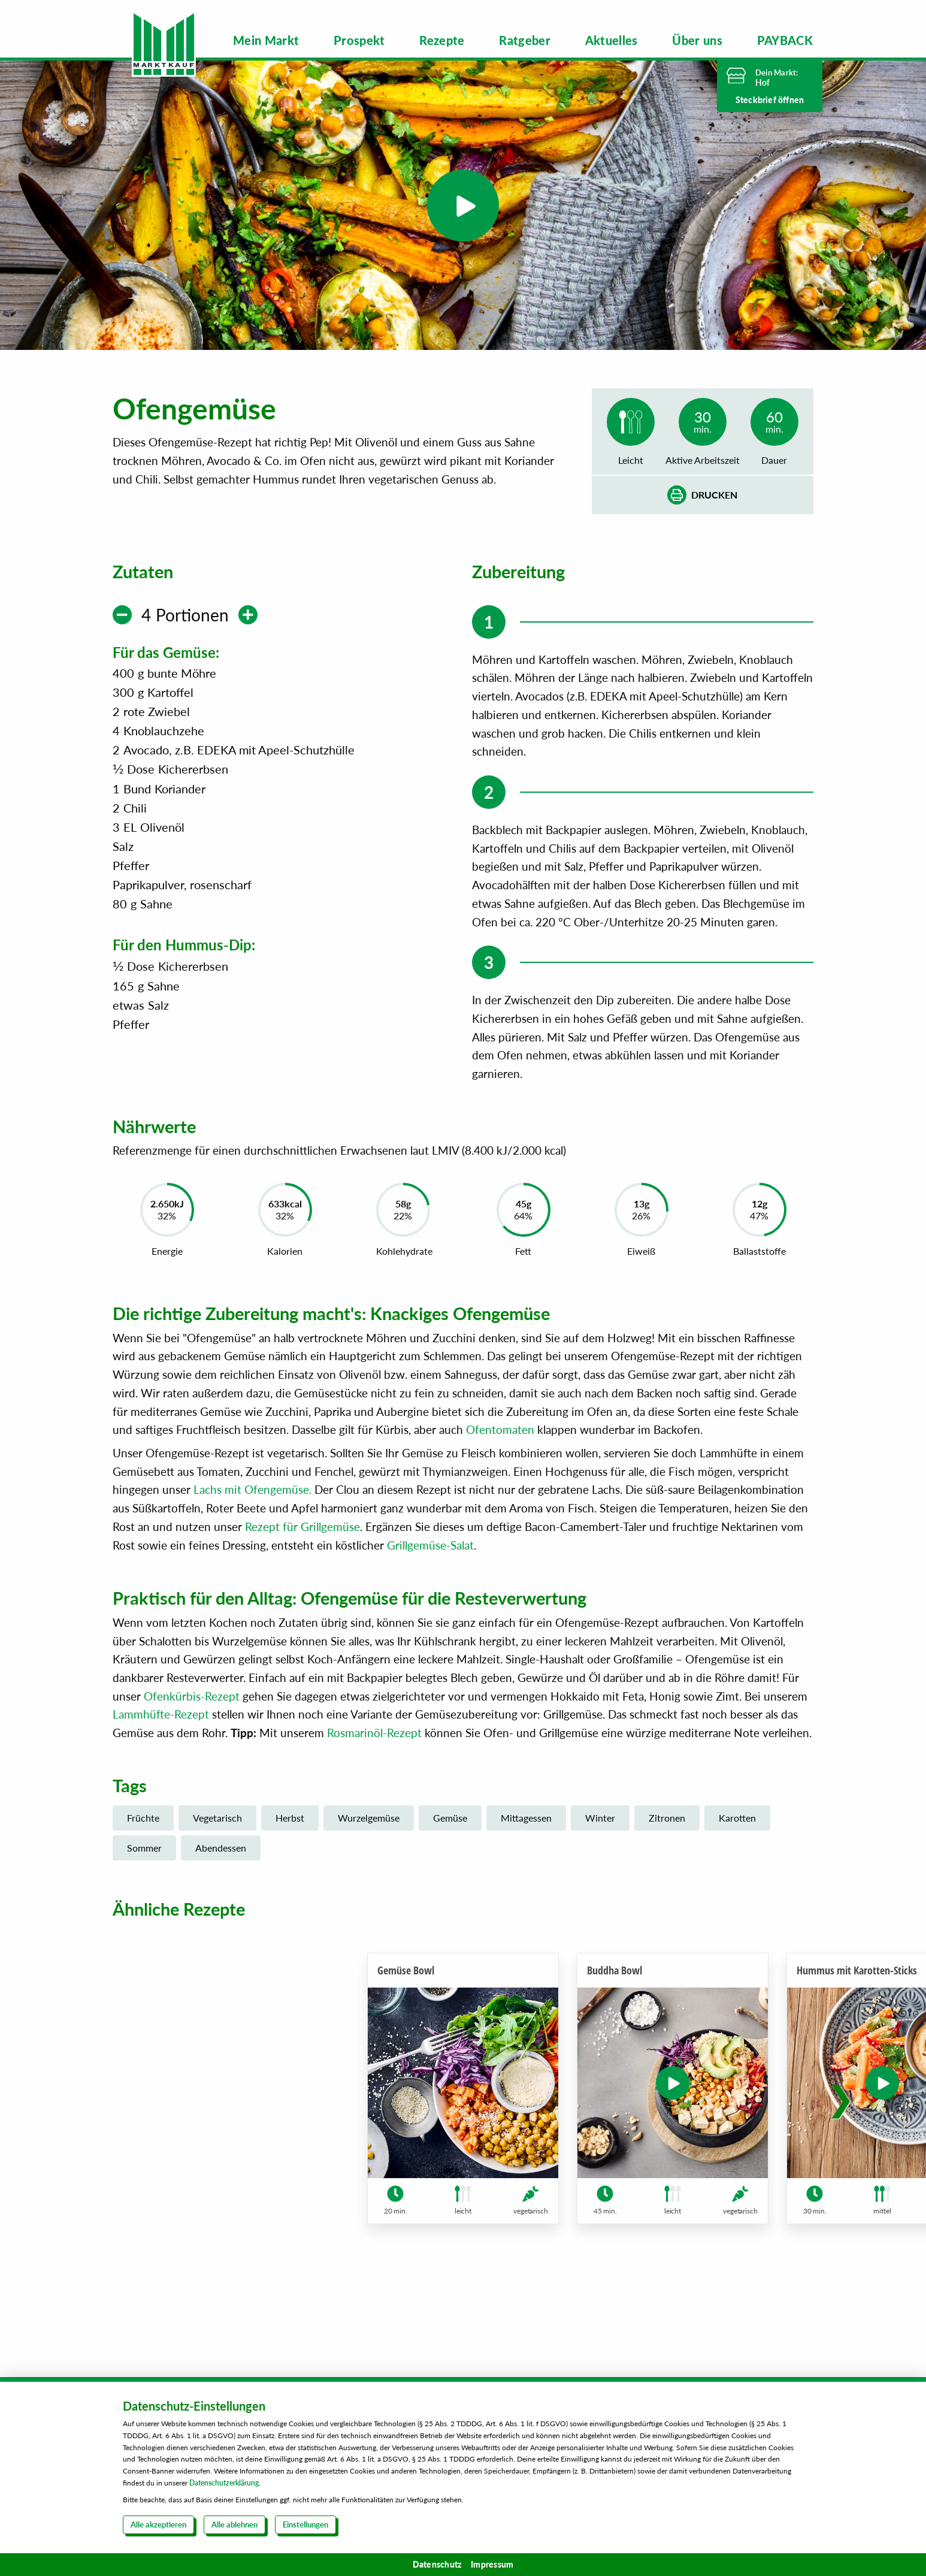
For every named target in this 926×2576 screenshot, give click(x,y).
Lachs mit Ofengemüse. (252, 1535)
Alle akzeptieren (158, 2524)
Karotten (737, 1864)
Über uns (697, 40)
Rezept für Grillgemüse (302, 1573)
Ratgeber (524, 40)
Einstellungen (305, 2524)
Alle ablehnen (234, 2524)
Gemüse (450, 1864)
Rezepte (441, 40)
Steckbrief (770, 100)
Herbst (290, 1864)
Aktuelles (611, 40)
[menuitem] (266, 40)
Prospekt (359, 40)
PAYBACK (785, 40)
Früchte (143, 1864)
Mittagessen (526, 1864)
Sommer (144, 1893)
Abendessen (220, 1893)
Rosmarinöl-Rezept (374, 1779)
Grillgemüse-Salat (430, 1590)
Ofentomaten (500, 1475)
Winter (600, 1864)
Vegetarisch (217, 1864)
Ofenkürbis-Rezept (192, 1742)
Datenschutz (437, 2564)
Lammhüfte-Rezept (161, 1760)
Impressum (492, 2564)
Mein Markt (266, 40)
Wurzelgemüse (369, 1864)
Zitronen (667, 1864)
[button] (841, 2159)
